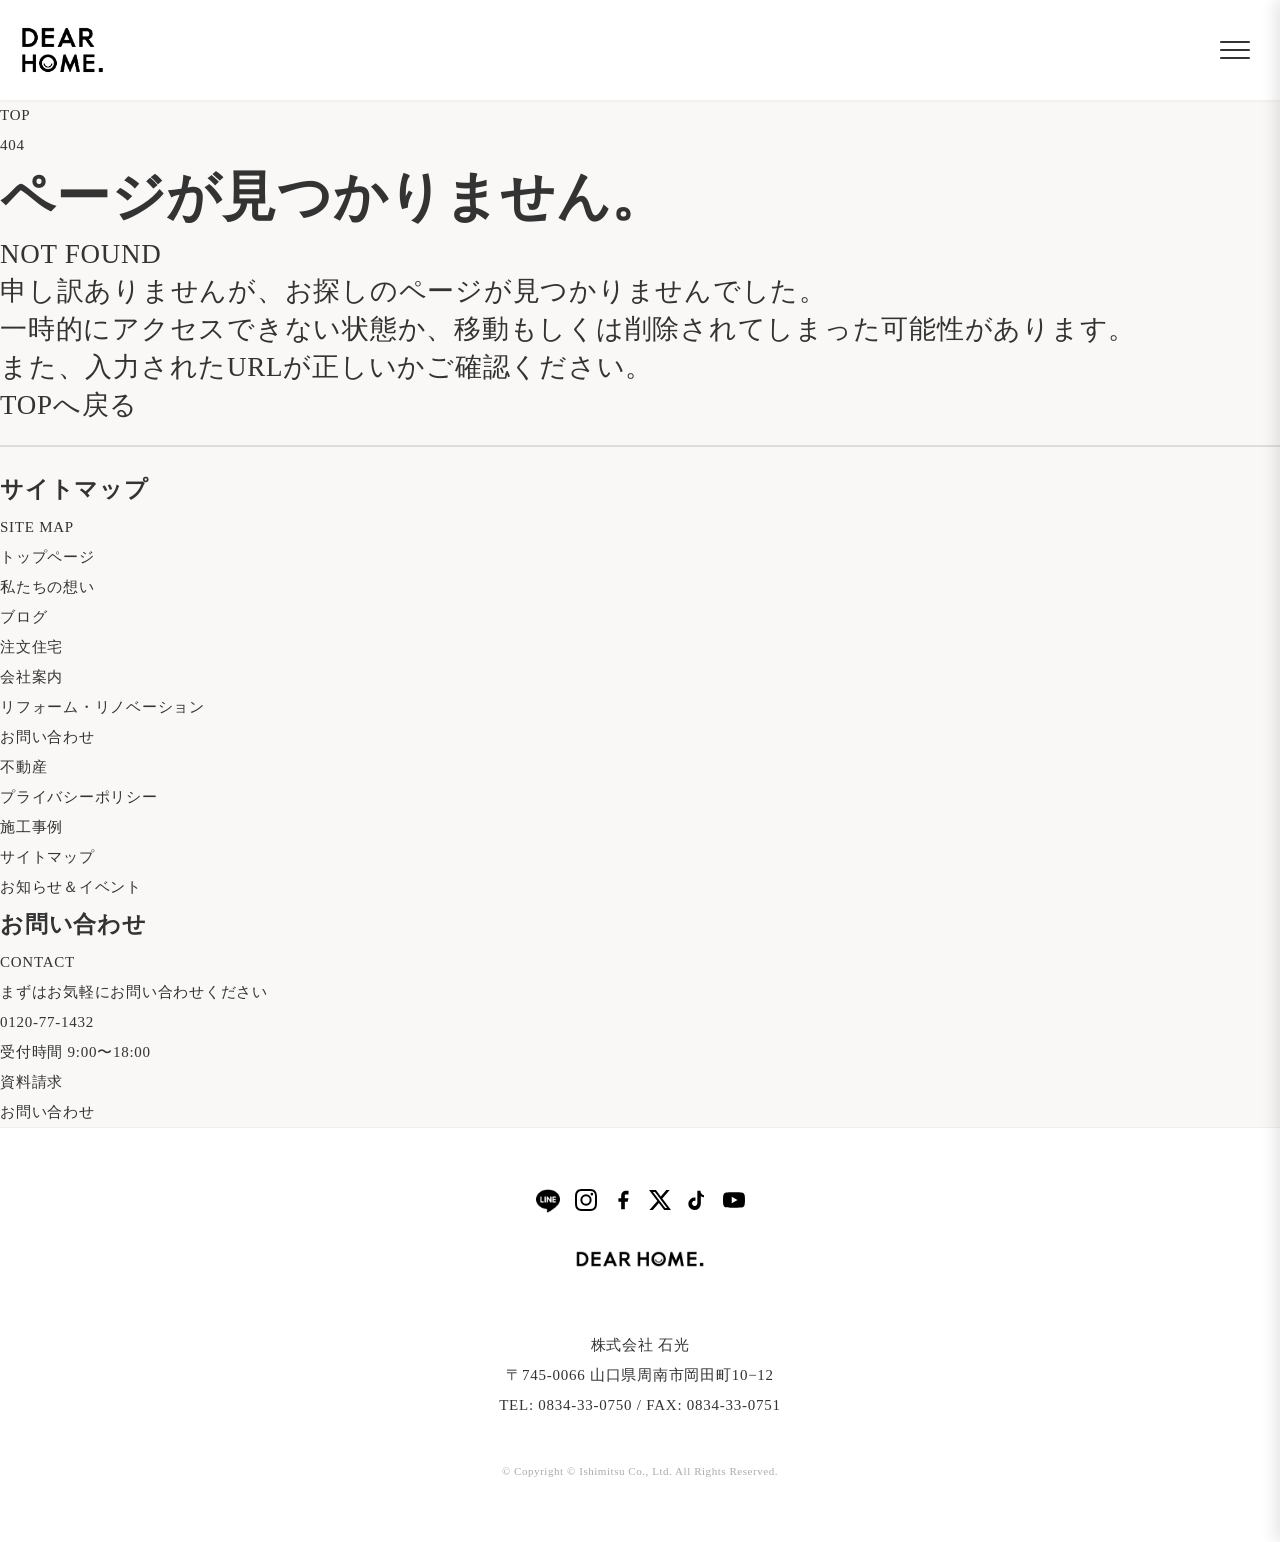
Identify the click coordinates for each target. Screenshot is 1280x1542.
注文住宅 (31, 647)
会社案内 (31, 677)
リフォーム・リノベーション (102, 707)
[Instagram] (586, 1200)
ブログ (23, 617)
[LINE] (548, 1200)
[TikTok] (697, 1200)
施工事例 (31, 827)
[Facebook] (623, 1200)
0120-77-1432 (47, 1022)
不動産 (23, 767)
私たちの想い (47, 587)
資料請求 (31, 1082)
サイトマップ (47, 857)
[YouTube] (734, 1200)
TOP (15, 115)
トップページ (47, 557)
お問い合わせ (47, 737)
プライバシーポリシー (79, 797)
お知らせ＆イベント (71, 887)
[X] (660, 1200)
